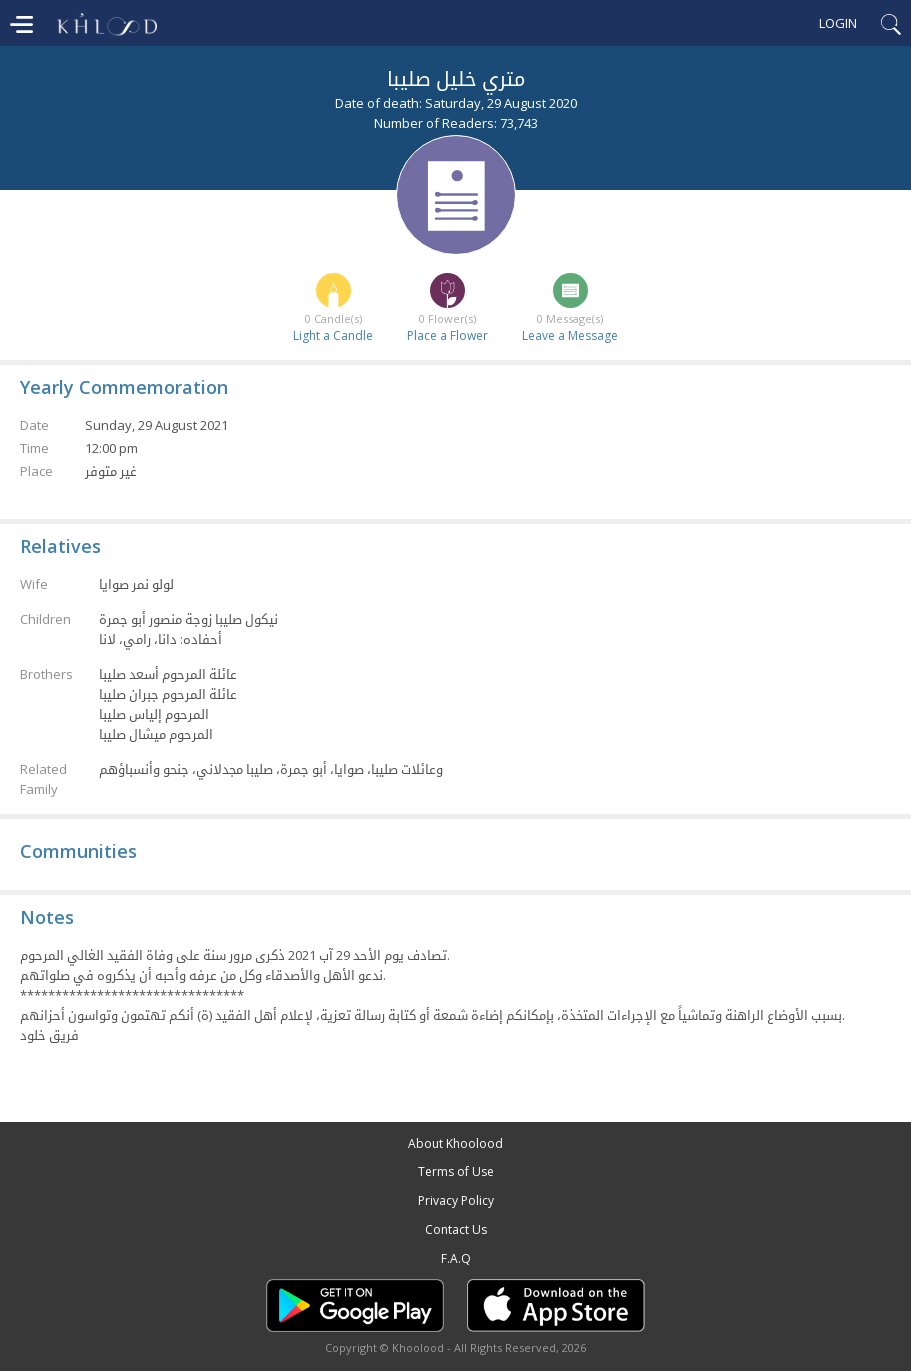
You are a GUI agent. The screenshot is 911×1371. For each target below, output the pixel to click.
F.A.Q (456, 1258)
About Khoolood (455, 1143)
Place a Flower (447, 335)
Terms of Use (456, 1171)
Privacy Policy (456, 1200)
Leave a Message (570, 335)
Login (838, 23)
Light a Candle (333, 335)
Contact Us (456, 1229)
